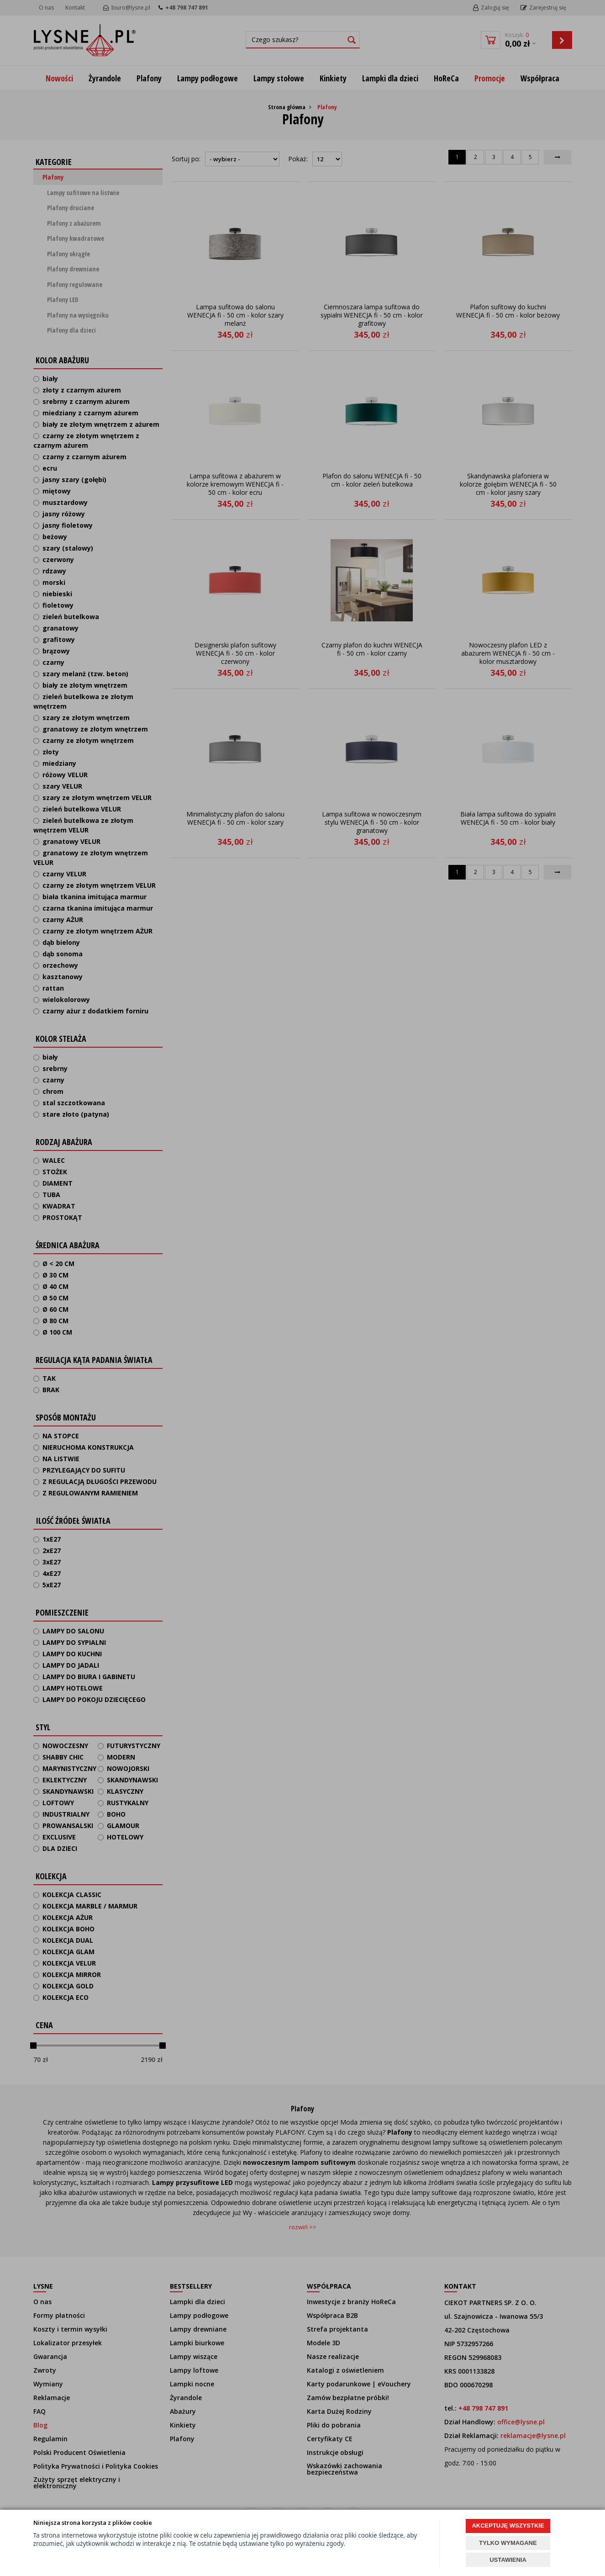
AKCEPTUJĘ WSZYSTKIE (508, 2525)
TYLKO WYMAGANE (508, 2542)
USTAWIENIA (507, 2559)
